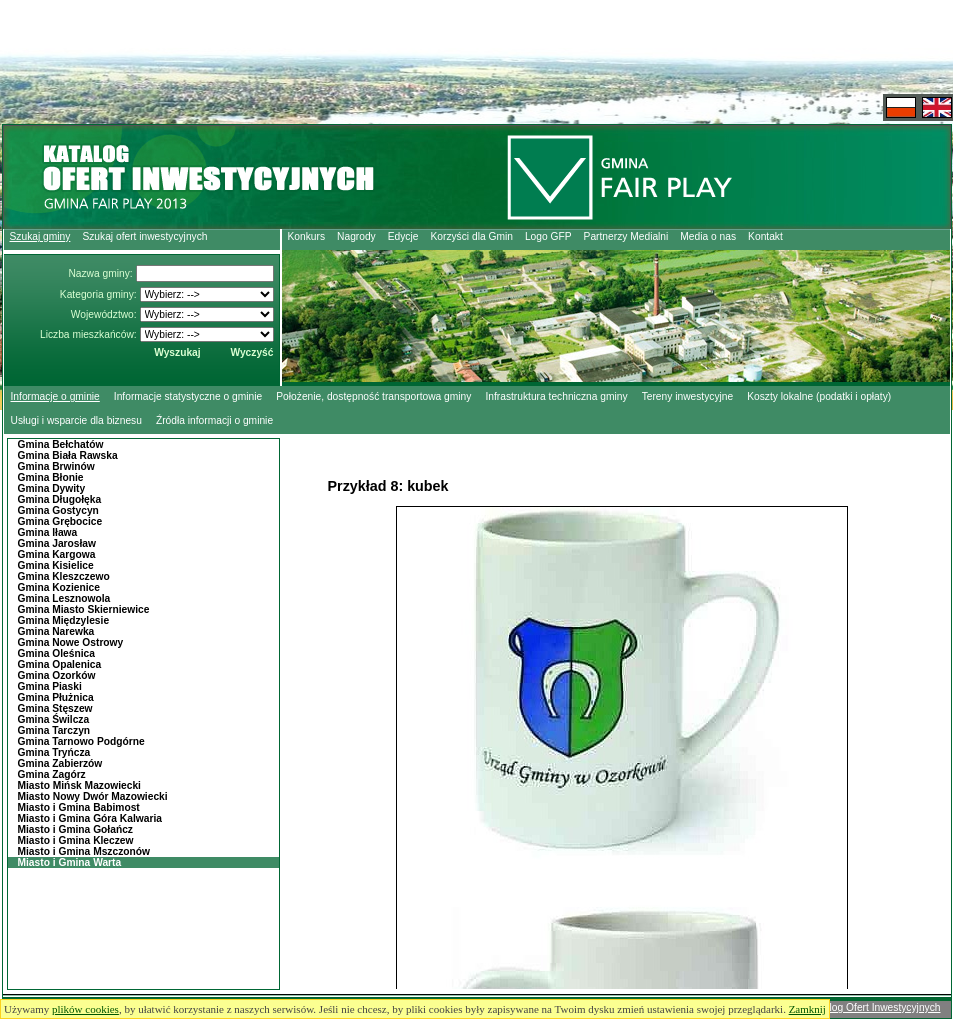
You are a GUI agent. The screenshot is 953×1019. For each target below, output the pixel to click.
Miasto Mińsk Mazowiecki (79, 785)
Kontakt (765, 236)
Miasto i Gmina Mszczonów (84, 851)
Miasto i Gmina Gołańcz (75, 829)
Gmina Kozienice (59, 587)
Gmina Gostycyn (58, 510)
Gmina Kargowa (57, 554)
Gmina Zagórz (52, 774)
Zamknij (807, 1009)
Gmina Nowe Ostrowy (71, 642)
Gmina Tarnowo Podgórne (81, 741)
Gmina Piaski (50, 686)
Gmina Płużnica (56, 697)
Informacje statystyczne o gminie (188, 396)
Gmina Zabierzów (60, 763)
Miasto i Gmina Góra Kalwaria (90, 818)
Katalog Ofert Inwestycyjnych (875, 1007)
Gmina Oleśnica (56, 653)
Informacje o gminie (55, 396)
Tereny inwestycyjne (688, 396)
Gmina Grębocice (60, 521)
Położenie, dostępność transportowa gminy (373, 396)
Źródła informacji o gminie (214, 420)
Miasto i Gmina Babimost (79, 807)
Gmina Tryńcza (54, 752)
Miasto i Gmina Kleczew (76, 840)
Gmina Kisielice (56, 565)
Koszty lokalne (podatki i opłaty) (819, 396)
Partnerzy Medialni (626, 236)
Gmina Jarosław (57, 543)
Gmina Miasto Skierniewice (84, 609)
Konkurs (307, 236)
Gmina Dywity (52, 488)
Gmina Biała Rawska (68, 455)
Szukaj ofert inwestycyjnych (144, 236)
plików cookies (85, 1009)
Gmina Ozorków (57, 675)
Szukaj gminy (40, 236)
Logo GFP (548, 236)
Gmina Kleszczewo (64, 576)
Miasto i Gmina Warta (70, 862)
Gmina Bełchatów (61, 444)
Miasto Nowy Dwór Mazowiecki (93, 796)
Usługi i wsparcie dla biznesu (76, 420)
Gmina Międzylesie (64, 620)
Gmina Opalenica (60, 664)
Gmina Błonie (51, 477)
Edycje (403, 236)
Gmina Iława (48, 532)
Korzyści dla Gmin (471, 236)
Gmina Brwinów (56, 466)
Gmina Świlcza (54, 719)
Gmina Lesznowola (64, 598)
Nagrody (356, 236)
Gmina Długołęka (60, 499)
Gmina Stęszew (55, 708)
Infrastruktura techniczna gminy (556, 396)
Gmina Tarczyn (54, 730)
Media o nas (708, 236)
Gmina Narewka (56, 631)
